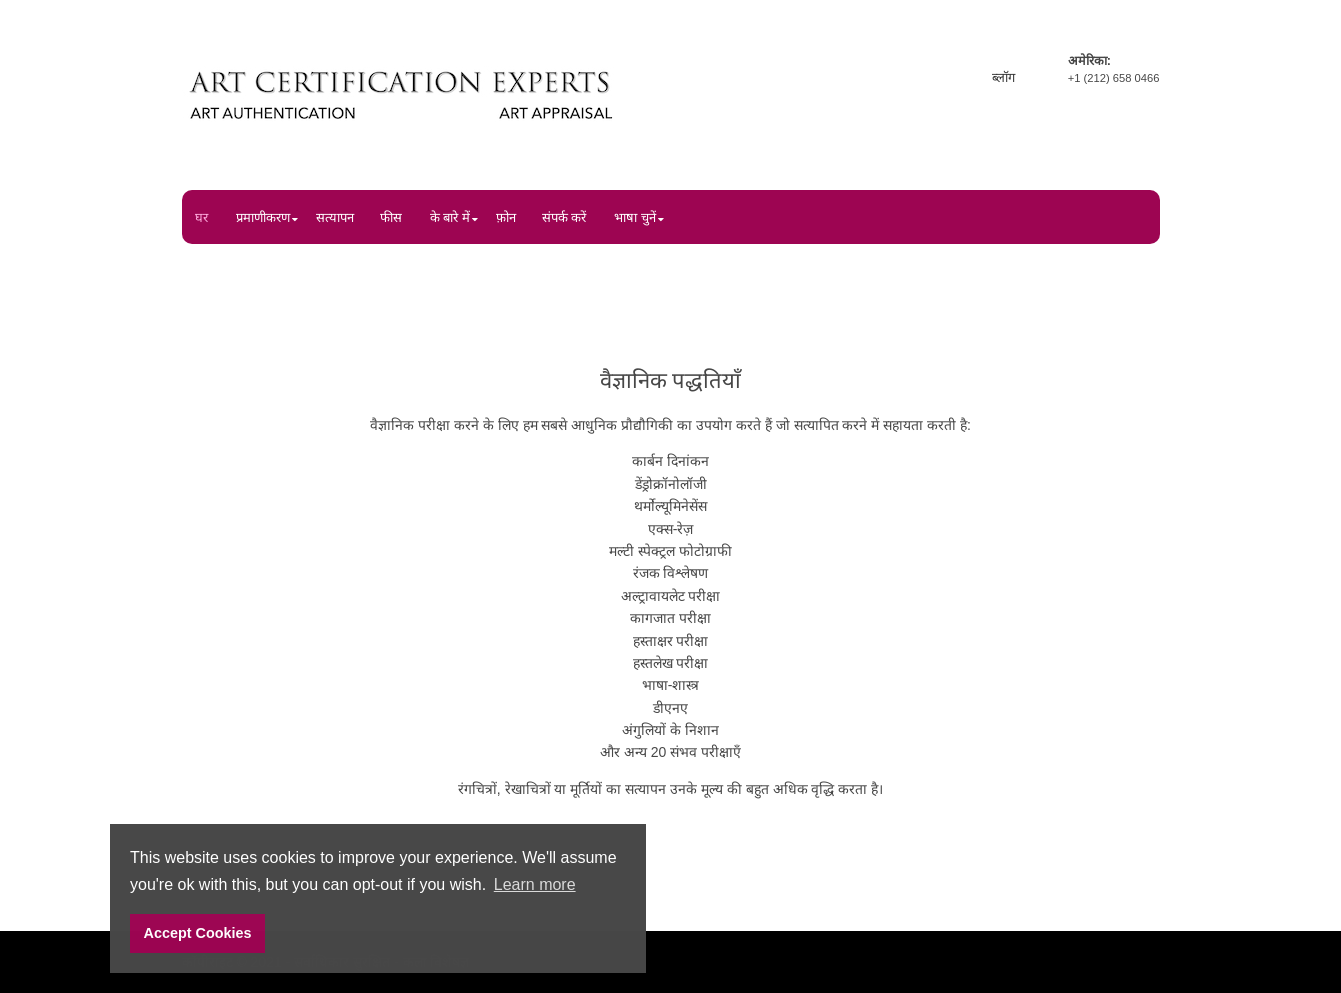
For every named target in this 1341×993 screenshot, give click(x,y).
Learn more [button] (535, 884)
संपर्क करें (564, 217)
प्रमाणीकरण (263, 217)
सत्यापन (335, 217)
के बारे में (450, 217)
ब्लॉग (1003, 77)
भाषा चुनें (635, 217)
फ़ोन (506, 217)
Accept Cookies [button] (198, 933)
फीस (391, 217)
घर (201, 217)
